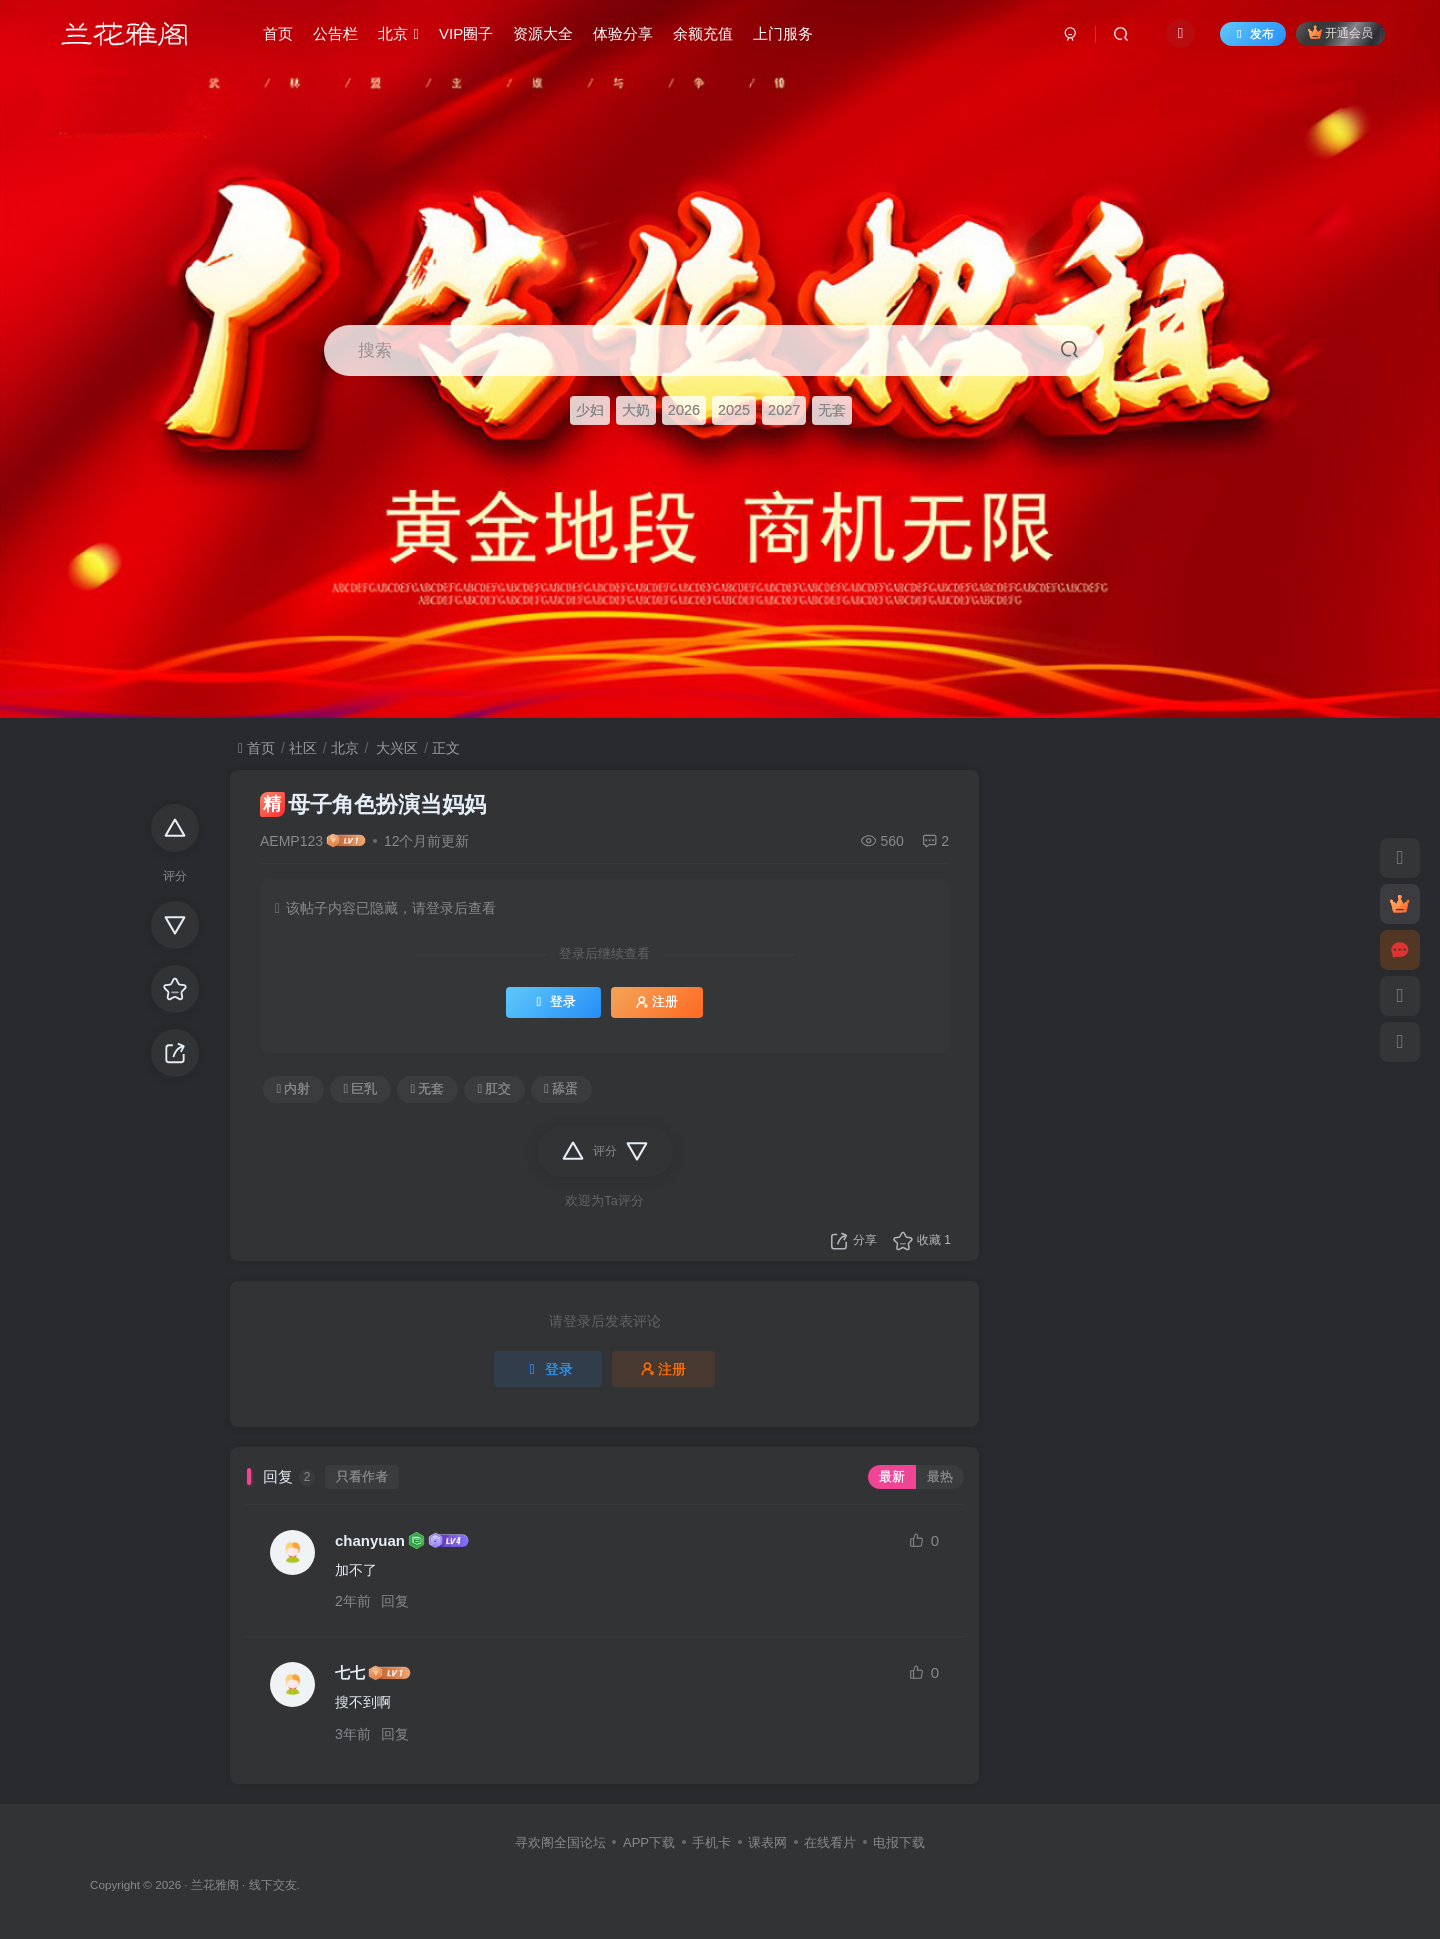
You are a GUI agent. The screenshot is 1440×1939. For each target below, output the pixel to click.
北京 (398, 33)
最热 (940, 1477)
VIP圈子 (466, 33)
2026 (684, 410)
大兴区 (395, 748)
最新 (892, 1477)
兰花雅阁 (215, 1884)
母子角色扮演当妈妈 (373, 804)
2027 (784, 410)
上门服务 (783, 33)
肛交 (494, 1089)
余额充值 (703, 33)
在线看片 (830, 1842)
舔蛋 (561, 1089)
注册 (657, 1002)
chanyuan (370, 1540)
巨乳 (361, 1089)
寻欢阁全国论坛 (560, 1842)
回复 (395, 1601)
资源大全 (543, 33)
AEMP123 (291, 841)
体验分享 (623, 33)
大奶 (636, 410)
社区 (303, 748)
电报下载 (899, 1842)
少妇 (590, 410)
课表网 (767, 1842)
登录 (553, 1002)
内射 (294, 1089)
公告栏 (335, 33)
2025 (734, 410)
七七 (350, 1672)
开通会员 (1340, 32)
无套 (832, 410)
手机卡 (711, 1842)
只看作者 (362, 1477)
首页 (278, 33)
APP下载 (649, 1842)
